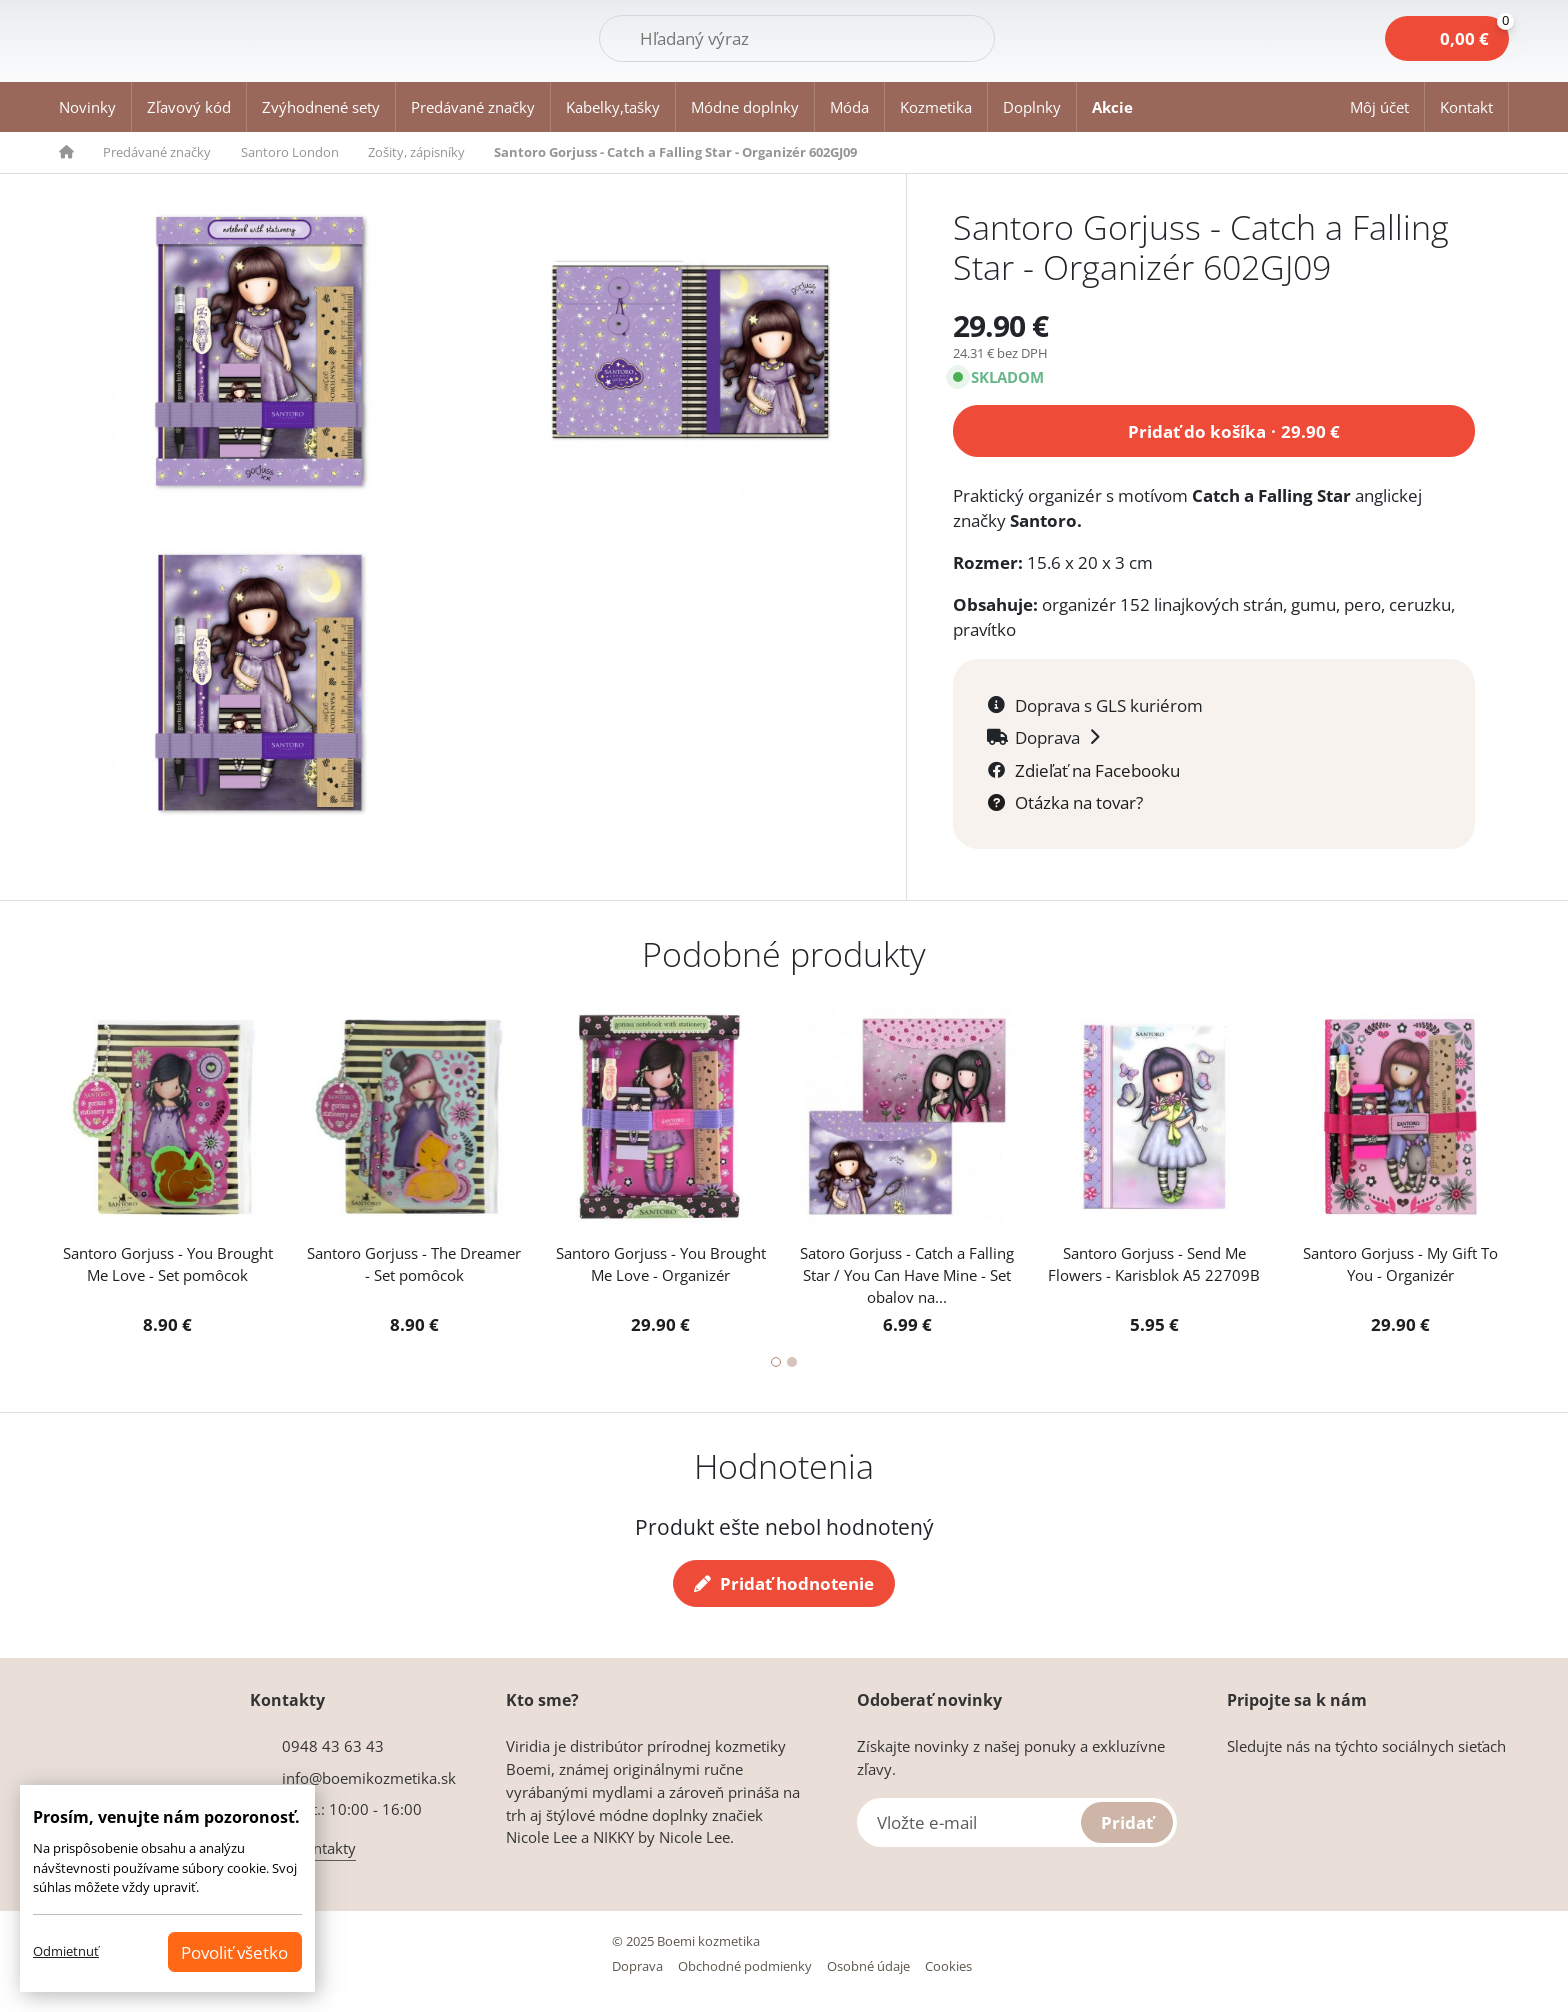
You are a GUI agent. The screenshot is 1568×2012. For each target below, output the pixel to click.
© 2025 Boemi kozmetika (686, 1941)
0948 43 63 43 (333, 1746)
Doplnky (1032, 107)
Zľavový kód (189, 107)
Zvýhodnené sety (321, 107)
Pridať (1127, 1822)
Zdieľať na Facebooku (1097, 770)
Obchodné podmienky (745, 1966)
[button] (1380, 107)
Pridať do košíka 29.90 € (1234, 428)
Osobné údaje (868, 1966)
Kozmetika (936, 107)
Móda (849, 107)
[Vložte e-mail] (1017, 1822)
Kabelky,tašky (613, 107)
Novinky (87, 107)
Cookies (948, 1966)
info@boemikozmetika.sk (369, 1778)
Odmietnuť (66, 1951)
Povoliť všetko (234, 1952)
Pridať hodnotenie (783, 1583)
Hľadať (943, 37)
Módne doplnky (745, 107)
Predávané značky (473, 107)
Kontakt (1466, 107)
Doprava (637, 1966)
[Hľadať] (797, 38)
